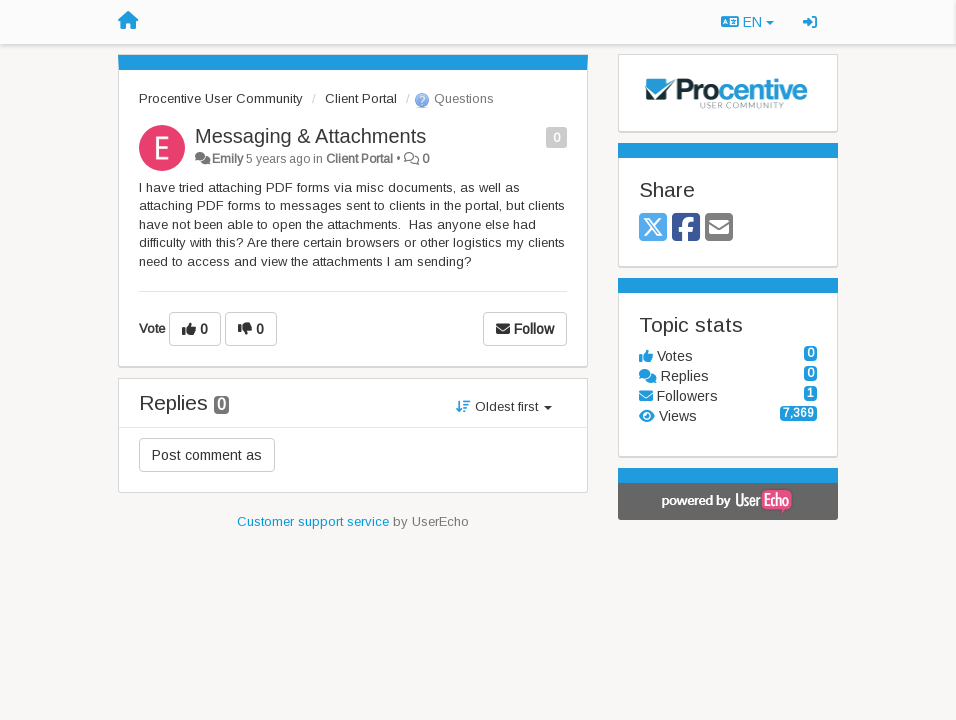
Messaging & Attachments (310, 136)
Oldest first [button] (504, 406)
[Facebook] (686, 228)
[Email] (719, 228)
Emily (227, 159)
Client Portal (361, 98)
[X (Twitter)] (653, 228)
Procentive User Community (221, 98)
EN (747, 22)
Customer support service (313, 521)
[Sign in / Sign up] (810, 22)
